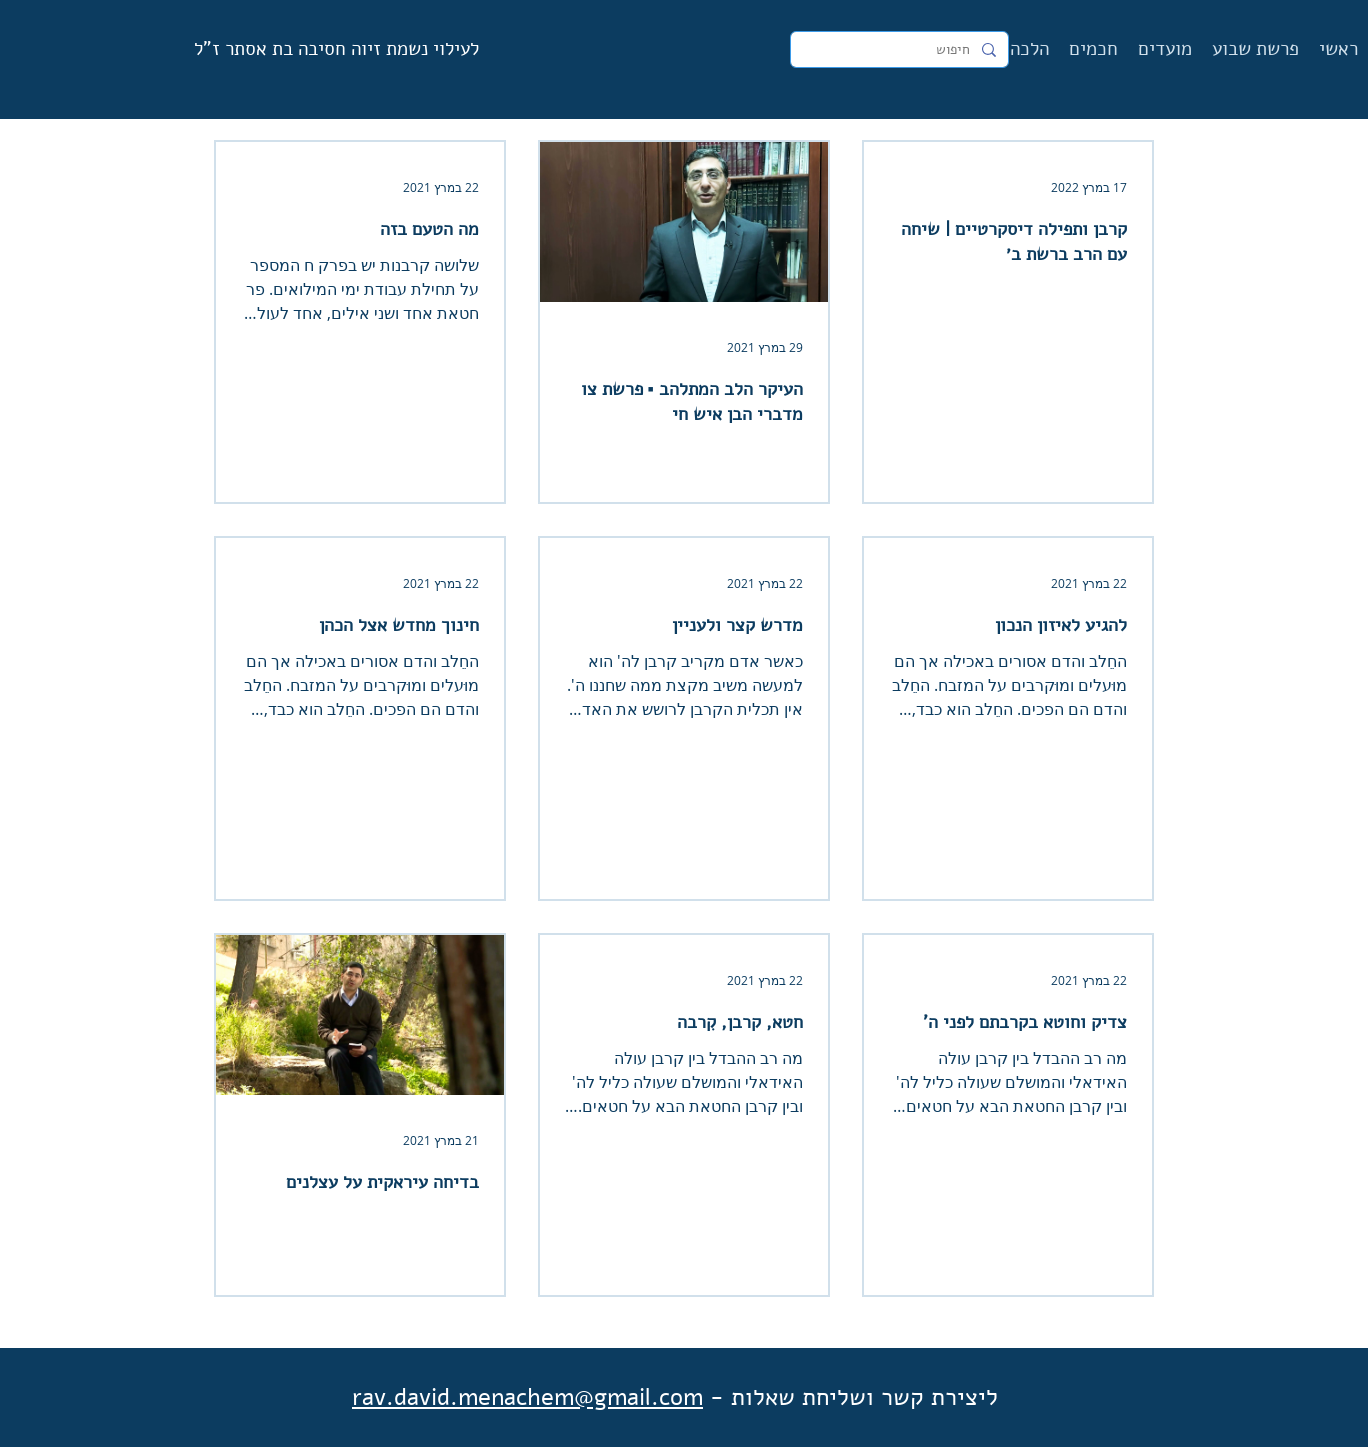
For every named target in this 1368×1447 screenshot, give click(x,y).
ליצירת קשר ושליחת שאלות (864, 1397)
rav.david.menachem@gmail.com (527, 1397)
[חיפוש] (901, 50)
